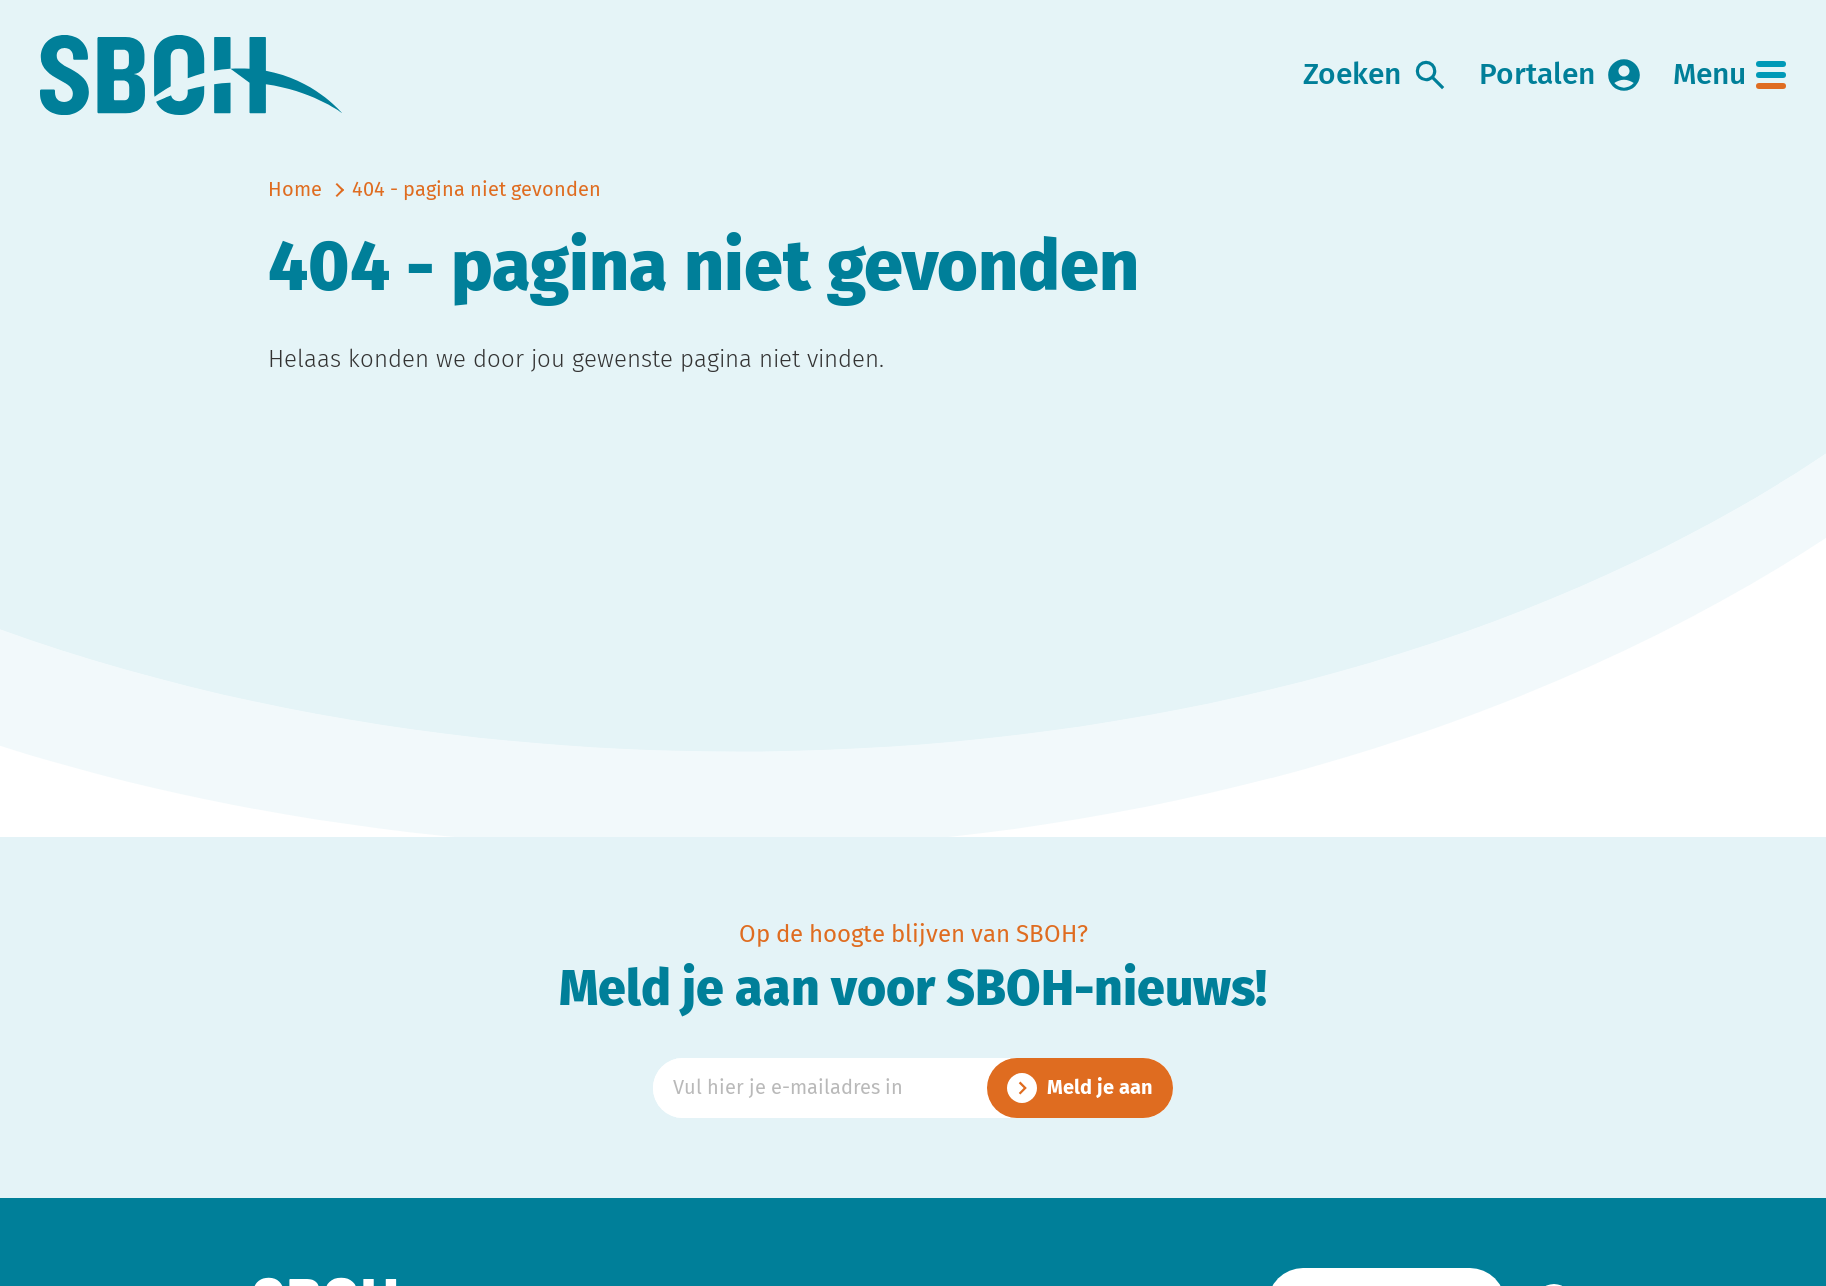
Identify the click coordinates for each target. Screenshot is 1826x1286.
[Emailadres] (913, 1088)
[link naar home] (191, 75)
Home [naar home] (295, 190)
